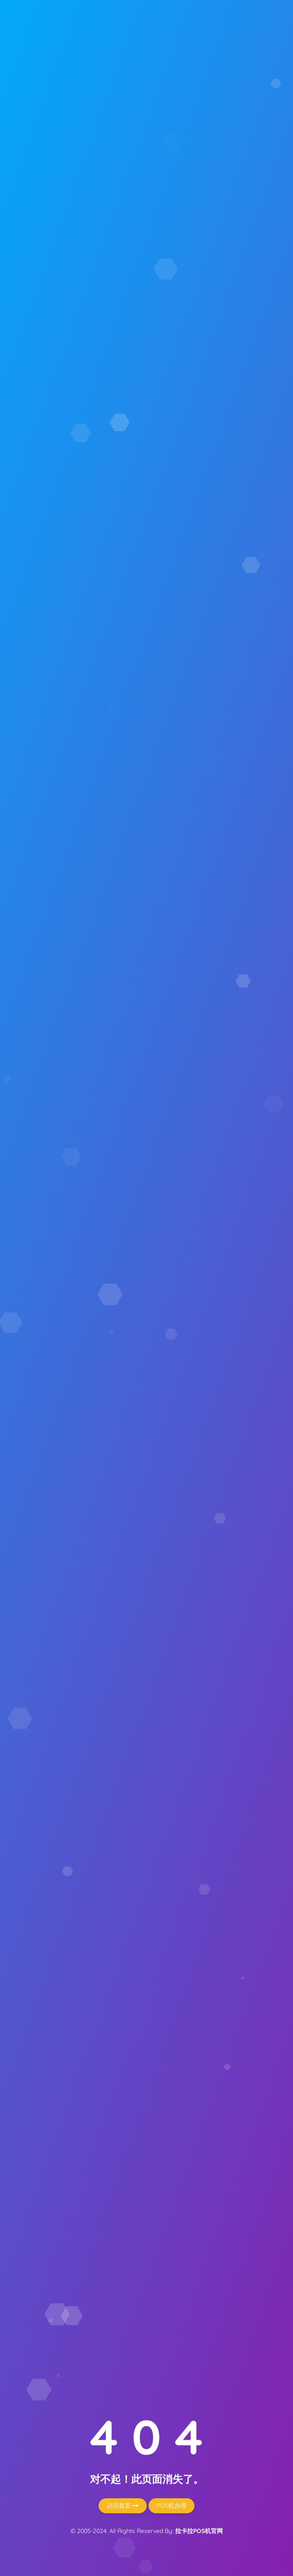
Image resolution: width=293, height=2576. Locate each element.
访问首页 (123, 2505)
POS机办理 (171, 2505)
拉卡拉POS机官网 (199, 2531)
